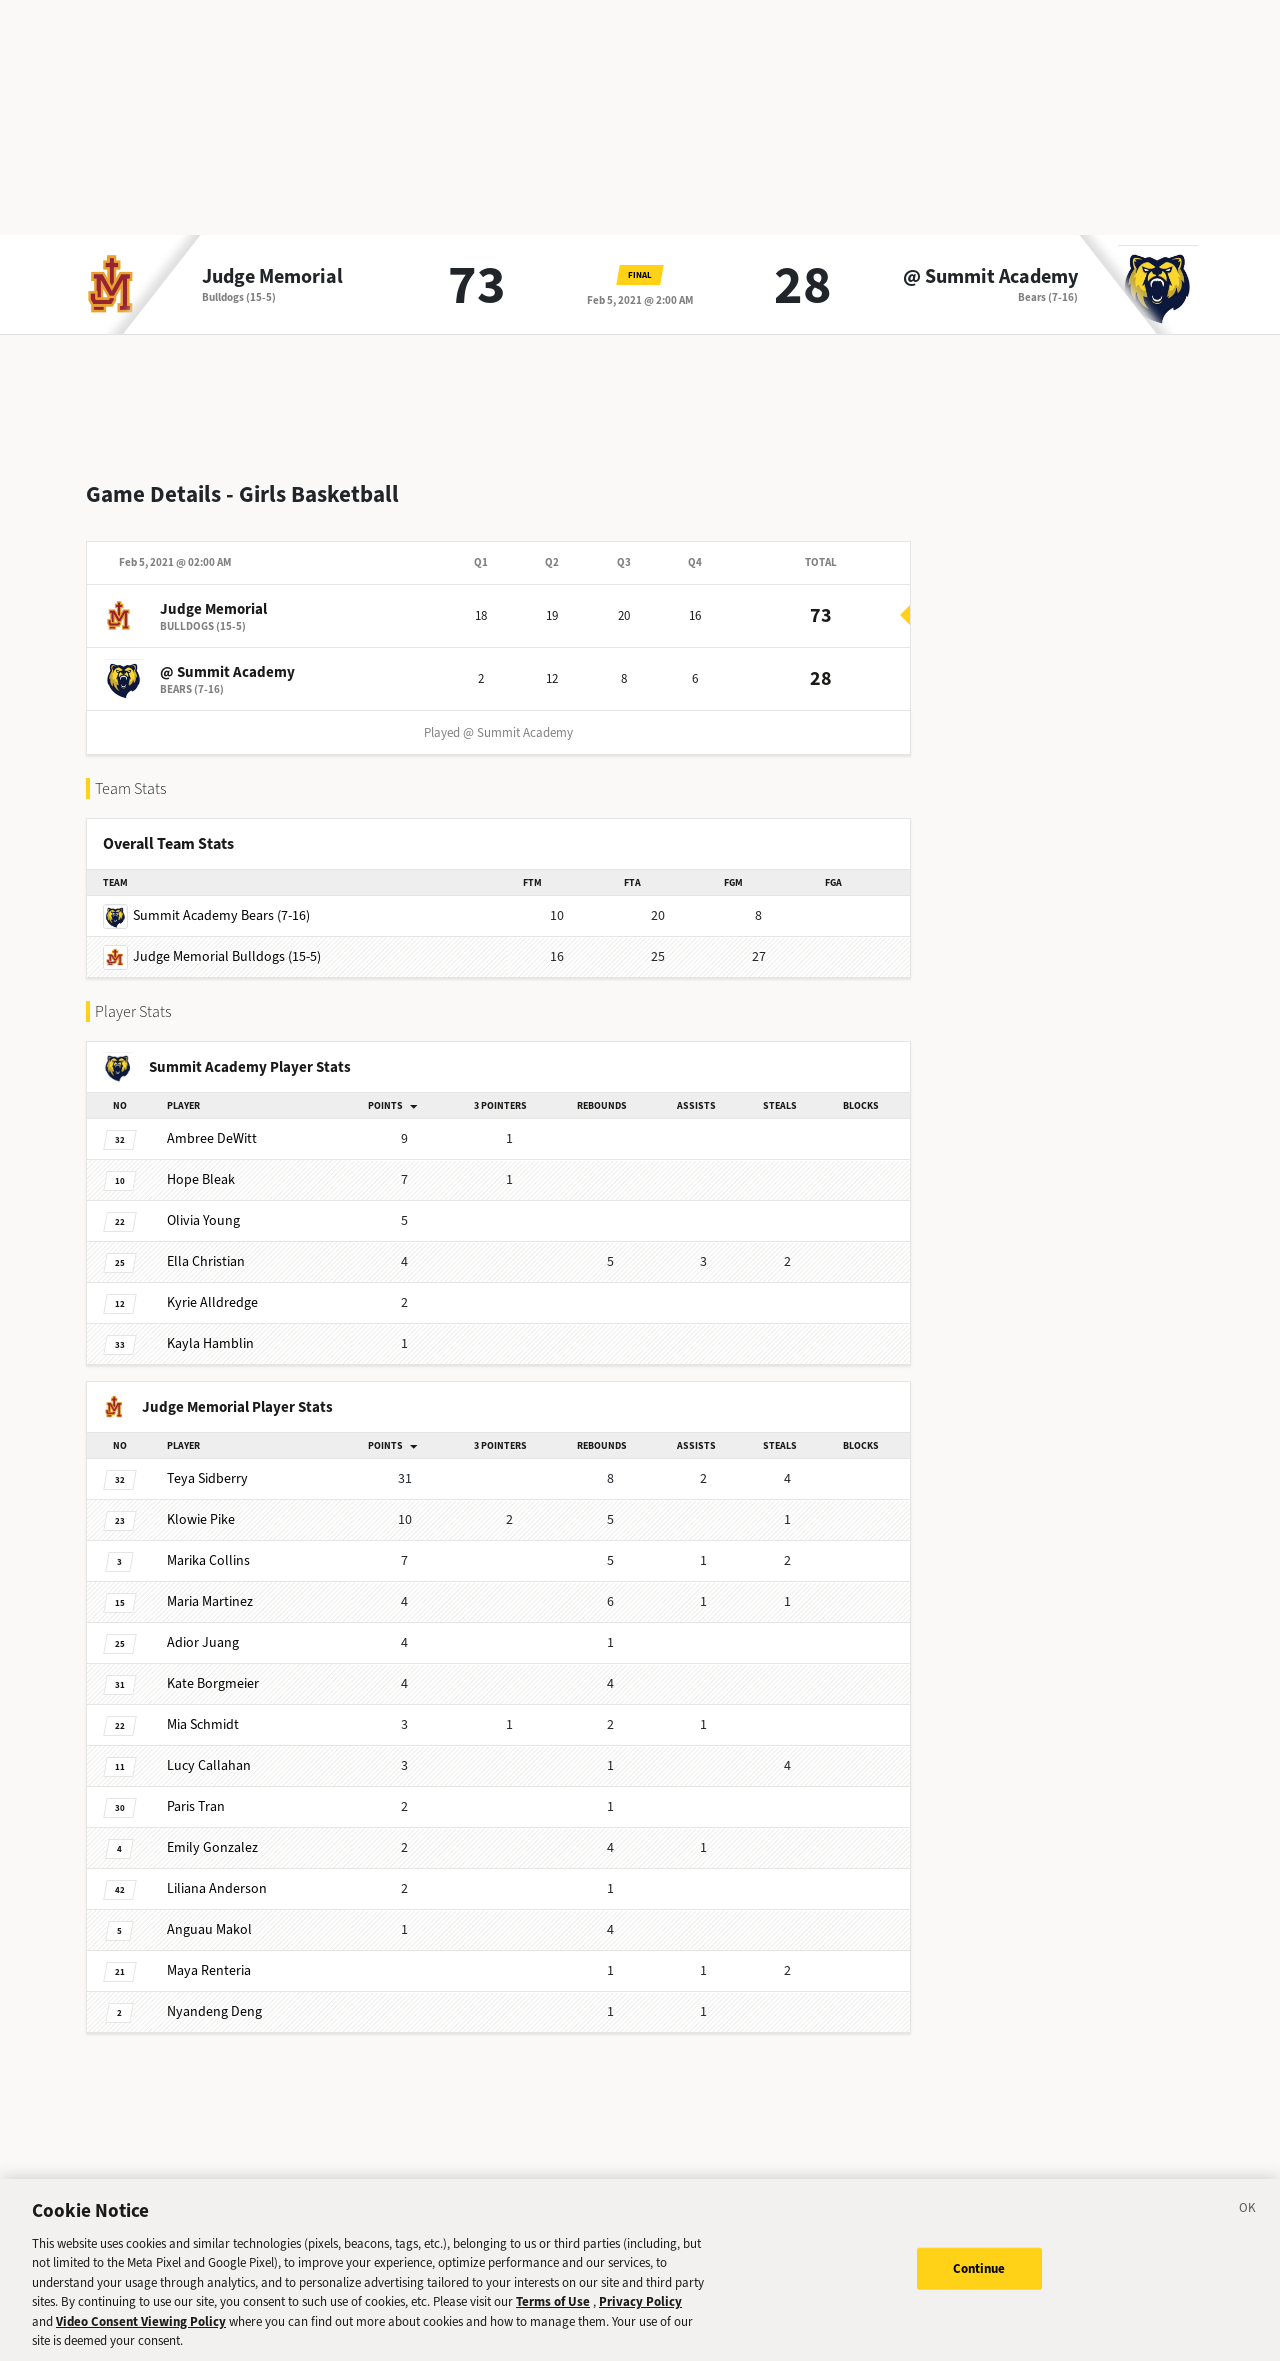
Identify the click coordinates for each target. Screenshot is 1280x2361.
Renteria (209, 1954)
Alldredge (212, 1286)
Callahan (209, 1749)
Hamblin (210, 1327)
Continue (979, 2276)
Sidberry (207, 1462)
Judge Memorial (272, 277)
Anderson (217, 1872)
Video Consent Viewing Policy (141, 2329)
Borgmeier (213, 1667)
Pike (201, 1503)
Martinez (210, 1585)
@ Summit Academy (990, 277)
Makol (209, 1913)
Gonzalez (212, 1831)
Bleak (201, 1163)
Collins (208, 1544)
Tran (196, 1790)
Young (203, 1204)
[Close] (1248, 2219)
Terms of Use (553, 2310)
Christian (206, 1245)
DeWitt (212, 1122)
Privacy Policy (640, 2310)
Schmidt (203, 1708)
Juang (203, 1626)
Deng (214, 1995)
